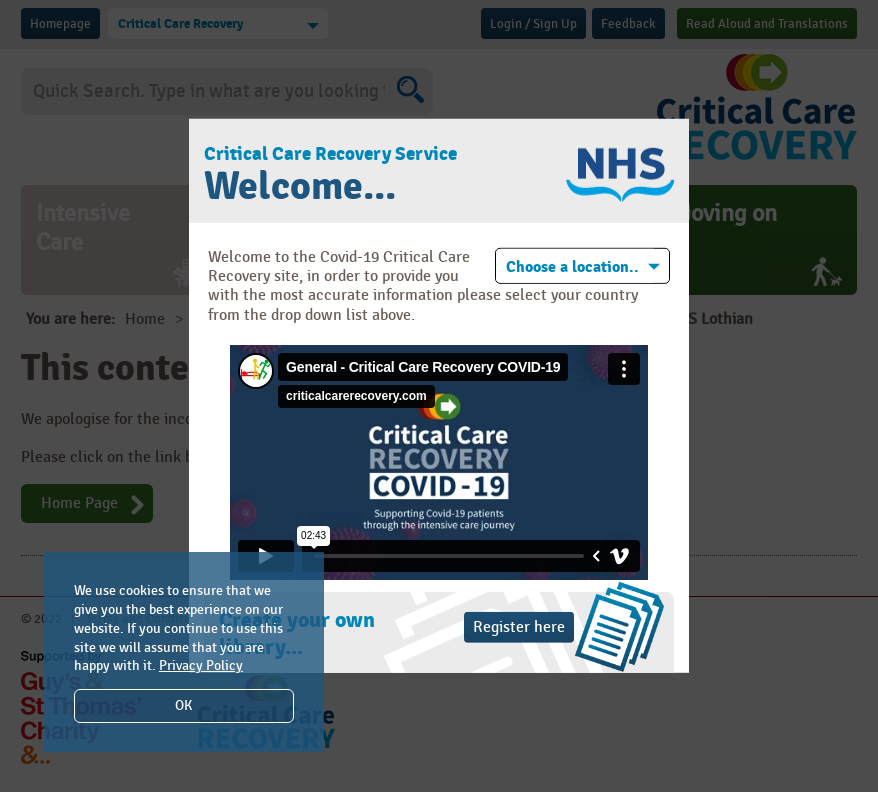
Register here (519, 627)
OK (183, 705)
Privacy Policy (201, 665)
